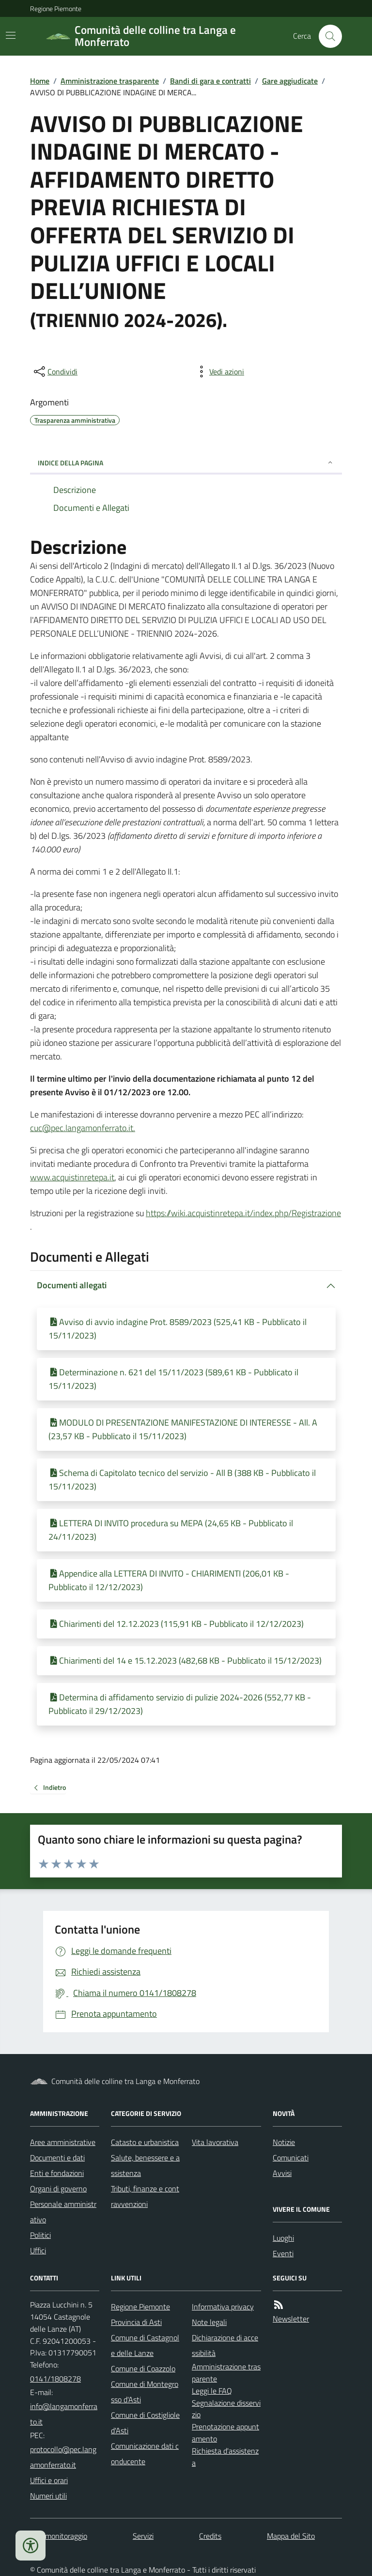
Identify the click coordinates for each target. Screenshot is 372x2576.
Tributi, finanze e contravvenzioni (145, 2196)
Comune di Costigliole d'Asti (145, 2422)
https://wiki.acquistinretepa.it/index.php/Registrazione (243, 1213)
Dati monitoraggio (58, 2536)
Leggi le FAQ (212, 2391)
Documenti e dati (57, 2157)
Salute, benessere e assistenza (145, 2165)
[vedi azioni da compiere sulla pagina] (219, 371)
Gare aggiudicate (290, 81)
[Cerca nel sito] (326, 36)
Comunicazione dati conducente (145, 2453)
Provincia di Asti (136, 2322)
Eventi (283, 2253)
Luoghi (283, 2238)
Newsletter (291, 2318)
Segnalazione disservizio (226, 2409)
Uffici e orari (49, 2480)
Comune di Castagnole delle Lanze (145, 2345)
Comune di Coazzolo (143, 2368)
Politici (40, 2235)
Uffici (38, 2250)
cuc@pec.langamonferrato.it (81, 1127)
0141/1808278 (55, 2378)
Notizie (284, 2142)
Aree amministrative (62, 2142)
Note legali (209, 2322)
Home (39, 81)
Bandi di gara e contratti (210, 81)
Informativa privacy (223, 2306)
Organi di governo (58, 2188)
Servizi (143, 2536)
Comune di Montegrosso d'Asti (144, 2391)
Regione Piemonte (55, 8)
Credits (210, 2536)
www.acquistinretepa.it (72, 1177)
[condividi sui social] (54, 371)
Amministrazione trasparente (110, 81)
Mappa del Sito (291, 2536)
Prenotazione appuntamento (225, 2432)
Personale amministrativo (63, 2211)
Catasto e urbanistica (145, 2142)
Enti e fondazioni (57, 2173)
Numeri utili (48, 2496)
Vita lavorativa (215, 2142)
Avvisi (282, 2173)
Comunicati (291, 2157)
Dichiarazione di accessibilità (225, 2345)
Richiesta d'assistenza (225, 2457)
